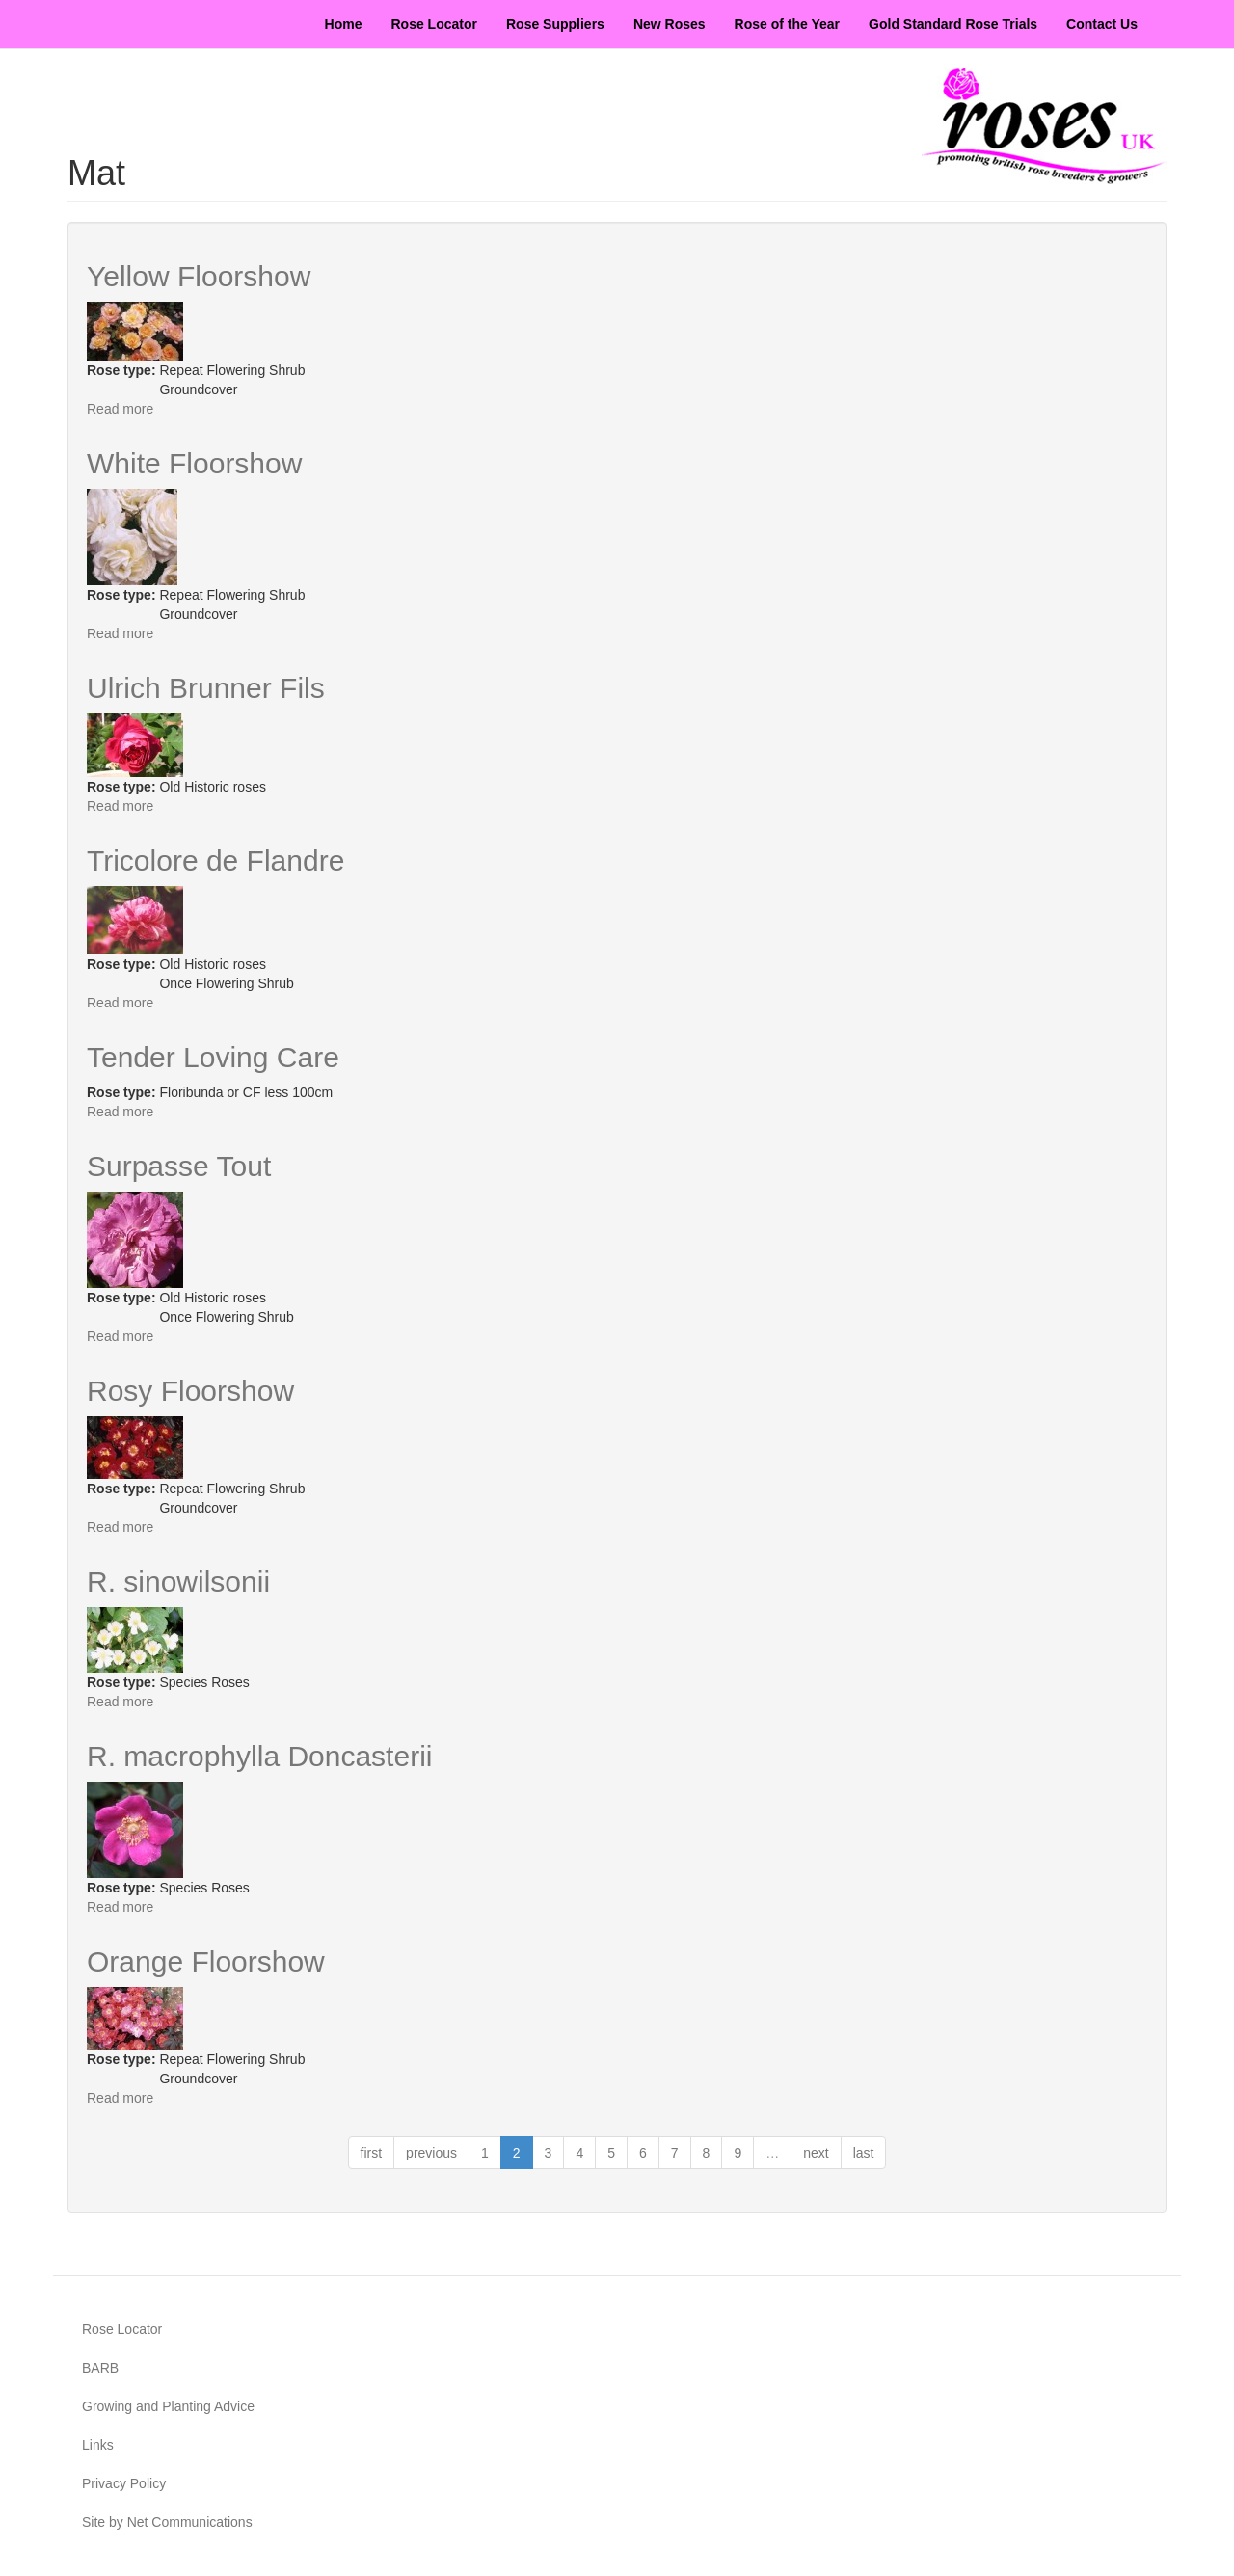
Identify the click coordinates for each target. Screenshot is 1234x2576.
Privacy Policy (124, 2483)
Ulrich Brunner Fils (206, 688)
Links (98, 2445)
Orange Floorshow (206, 1961)
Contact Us (1102, 24)
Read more (120, 408)
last (863, 2152)
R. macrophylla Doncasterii (259, 1756)
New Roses (669, 24)
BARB (100, 2367)
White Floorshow (194, 463)
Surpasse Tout (179, 1166)
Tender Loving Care (213, 1057)
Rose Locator (434, 24)
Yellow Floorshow (198, 276)
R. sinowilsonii (178, 1581)
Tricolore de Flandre (215, 860)
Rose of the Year (787, 24)
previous (431, 2152)
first (372, 2152)
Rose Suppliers (555, 24)
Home (343, 24)
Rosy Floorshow (190, 1391)
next (815, 2152)
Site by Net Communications (167, 2522)
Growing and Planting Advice (168, 2406)
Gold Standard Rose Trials (953, 24)
